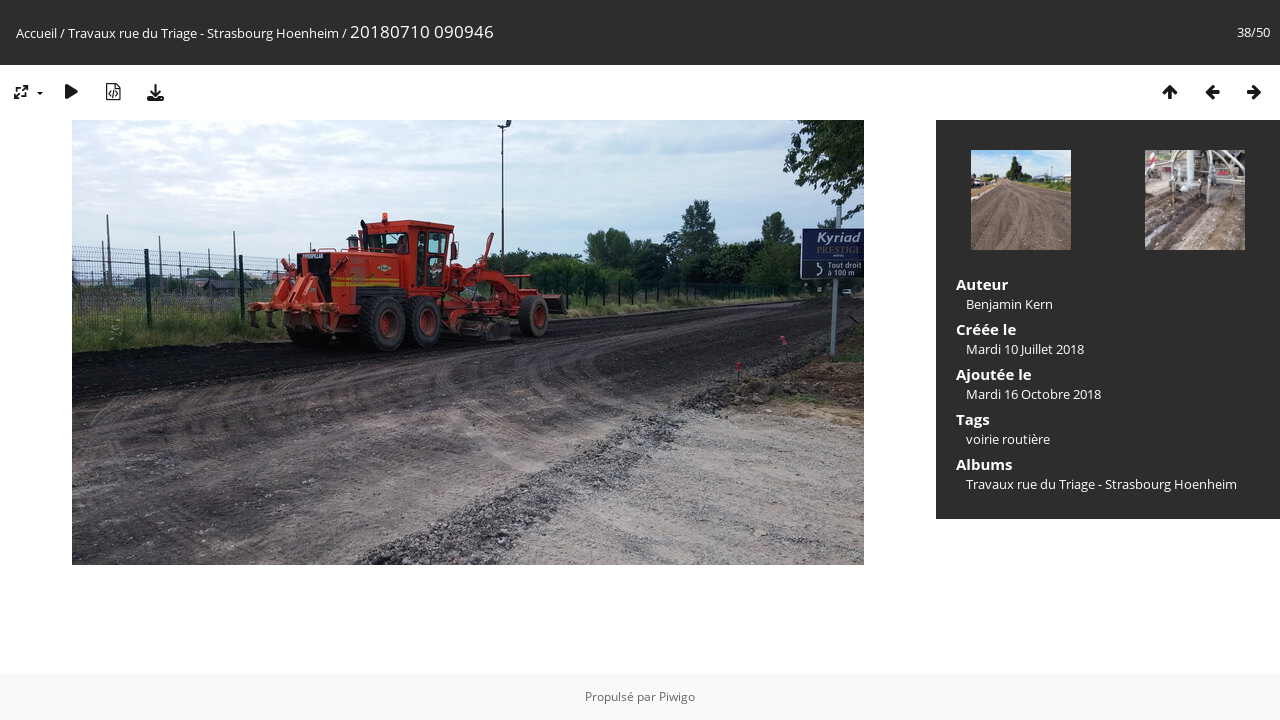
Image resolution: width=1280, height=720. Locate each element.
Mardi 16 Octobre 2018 (1033, 394)
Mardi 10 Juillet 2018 (1025, 349)
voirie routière (1008, 439)
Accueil (36, 33)
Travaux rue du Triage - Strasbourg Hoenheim (203, 33)
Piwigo (677, 696)
